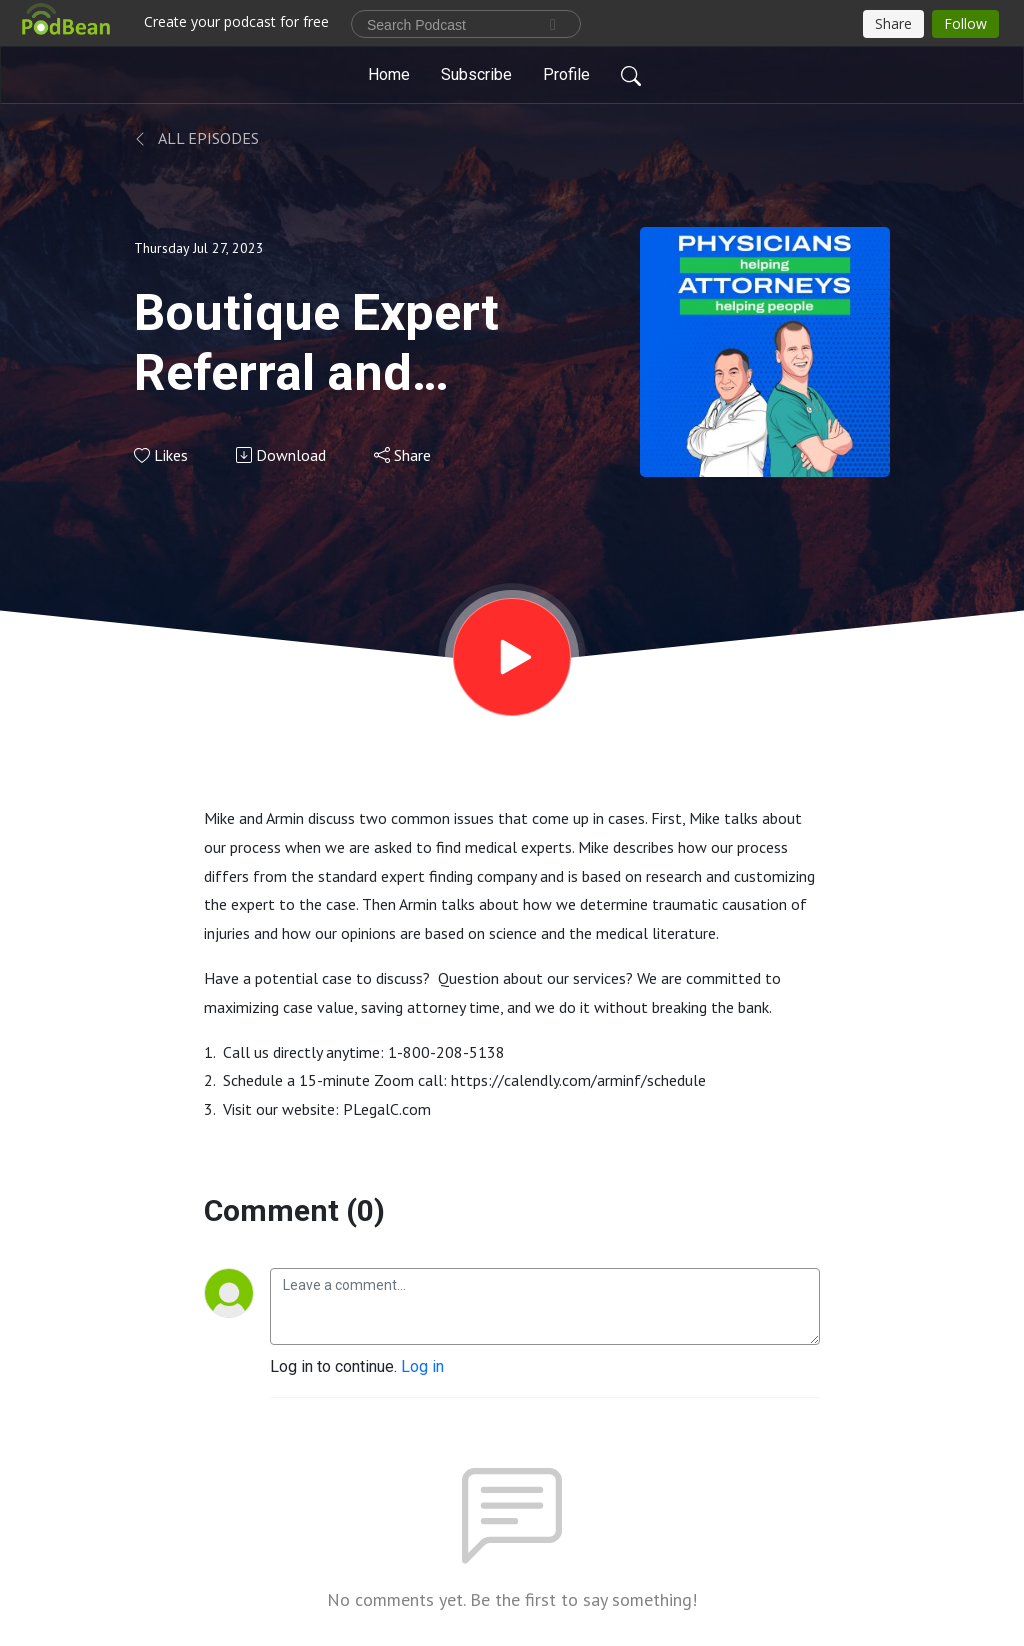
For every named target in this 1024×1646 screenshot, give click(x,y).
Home (389, 74)
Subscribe (476, 74)
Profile (566, 74)
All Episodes (196, 138)
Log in (422, 1366)
